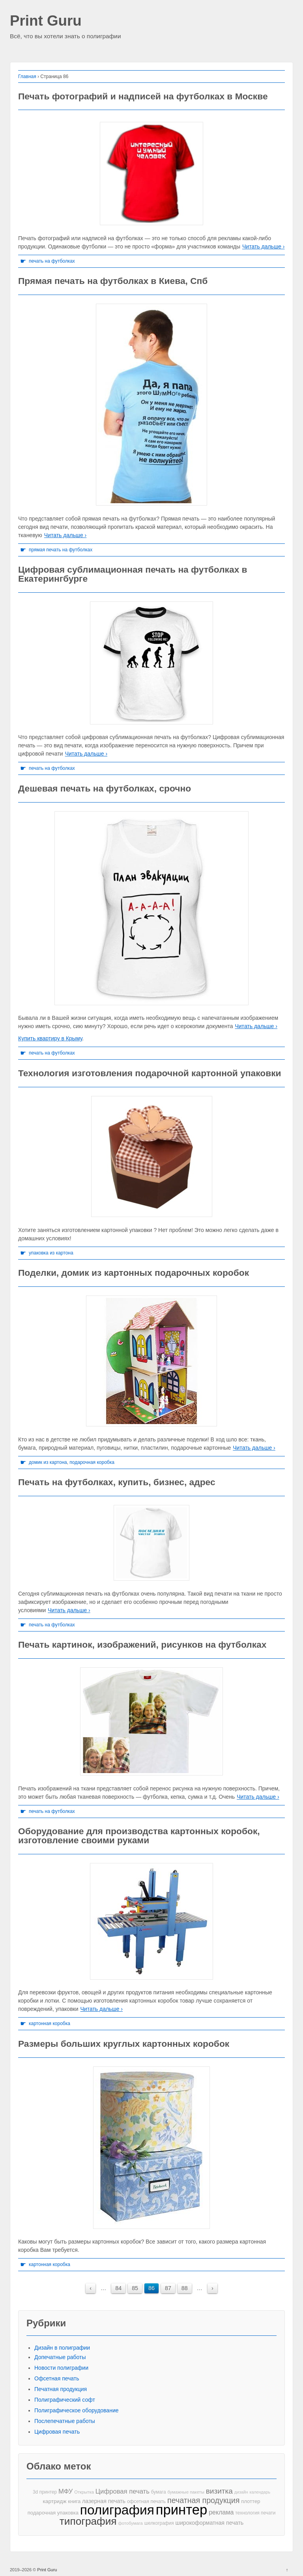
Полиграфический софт (64, 2400)
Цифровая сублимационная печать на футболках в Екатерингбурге (132, 574)
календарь (260, 2492)
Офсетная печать (56, 2378)
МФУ (65, 2491)
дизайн (241, 2492)
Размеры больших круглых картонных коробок (123, 2043)
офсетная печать (146, 2501)
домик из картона (48, 1462)
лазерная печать (103, 2501)
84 (118, 2288)
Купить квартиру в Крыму (50, 1038)
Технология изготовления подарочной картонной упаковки (149, 1073)
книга (74, 2501)
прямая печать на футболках (60, 550)
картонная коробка (49, 2023)
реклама (221, 2512)
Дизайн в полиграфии (62, 2348)
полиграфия (117, 2510)
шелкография (159, 2523)
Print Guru (46, 21)
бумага (158, 2492)
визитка (219, 2491)
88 (184, 2288)
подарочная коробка (91, 1462)
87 (168, 2288)
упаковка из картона (51, 1253)
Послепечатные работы (64, 2421)
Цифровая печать (57, 2432)
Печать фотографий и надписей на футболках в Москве (143, 96)
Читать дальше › (263, 246)
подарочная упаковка (53, 2513)
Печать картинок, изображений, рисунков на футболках (142, 1644)
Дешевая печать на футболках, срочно (104, 788)
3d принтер (45, 2492)
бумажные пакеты (185, 2492)
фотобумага (130, 2523)
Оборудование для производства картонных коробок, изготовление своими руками (139, 1835)
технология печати (255, 2513)
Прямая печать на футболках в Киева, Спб (113, 281)
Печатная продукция (60, 2389)
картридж (55, 2501)
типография (88, 2521)
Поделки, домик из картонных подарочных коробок (133, 1272)
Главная (27, 76)
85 (135, 2288)
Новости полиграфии (61, 2368)
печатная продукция (203, 2500)
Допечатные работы (60, 2357)
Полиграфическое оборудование (76, 2410)
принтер (182, 2510)
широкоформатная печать (209, 2523)
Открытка (84, 2492)
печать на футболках (52, 261)
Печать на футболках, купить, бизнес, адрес (116, 1482)
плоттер (250, 2501)
